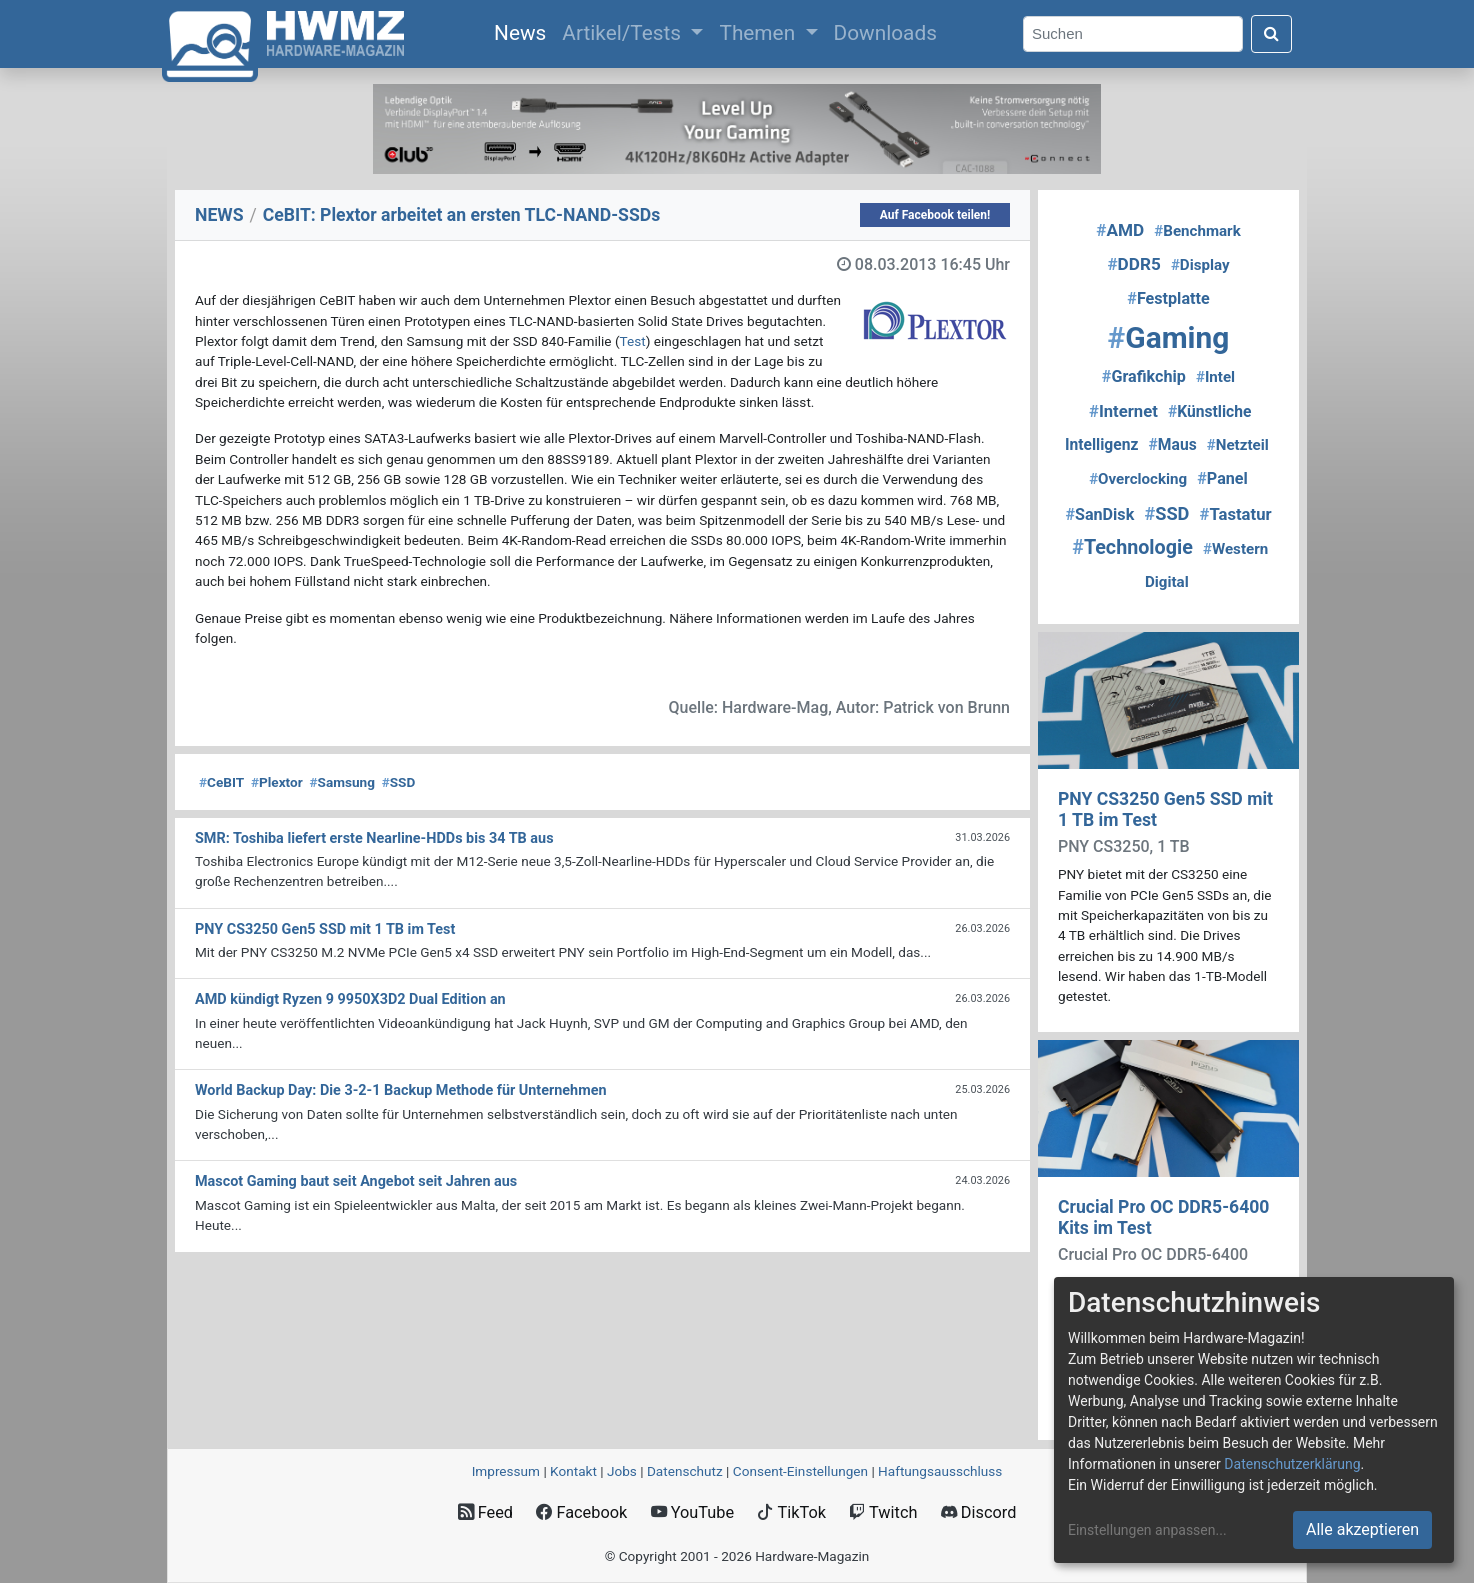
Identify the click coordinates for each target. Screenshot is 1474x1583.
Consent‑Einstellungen (800, 1471)
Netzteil (1238, 445)
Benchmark (1197, 231)
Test (633, 341)
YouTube (692, 1512)
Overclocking (1138, 479)
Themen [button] (759, 33)
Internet (1123, 411)
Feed (485, 1512)
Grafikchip (1144, 376)
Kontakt (573, 1471)
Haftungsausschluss (940, 1471)
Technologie (1132, 547)
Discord (979, 1512)
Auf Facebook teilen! (935, 215)
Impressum (506, 1471)
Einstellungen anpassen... (1147, 1530)
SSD (399, 782)
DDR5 (1133, 264)
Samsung (341, 782)
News (524, 31)
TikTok (791, 1512)
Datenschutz (685, 1471)
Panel (1222, 478)
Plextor (277, 782)
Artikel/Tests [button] (624, 33)
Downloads (885, 33)
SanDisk (1099, 514)
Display (1200, 265)
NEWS (219, 215)
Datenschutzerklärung (1292, 1464)
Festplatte (1168, 298)
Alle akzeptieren (1362, 1529)
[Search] (1133, 34)
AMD (1120, 230)
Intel (1215, 377)
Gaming (1169, 337)
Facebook (581, 1512)
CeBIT (221, 782)
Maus (1173, 444)
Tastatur (1236, 514)
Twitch (883, 1512)
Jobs (622, 1471)
